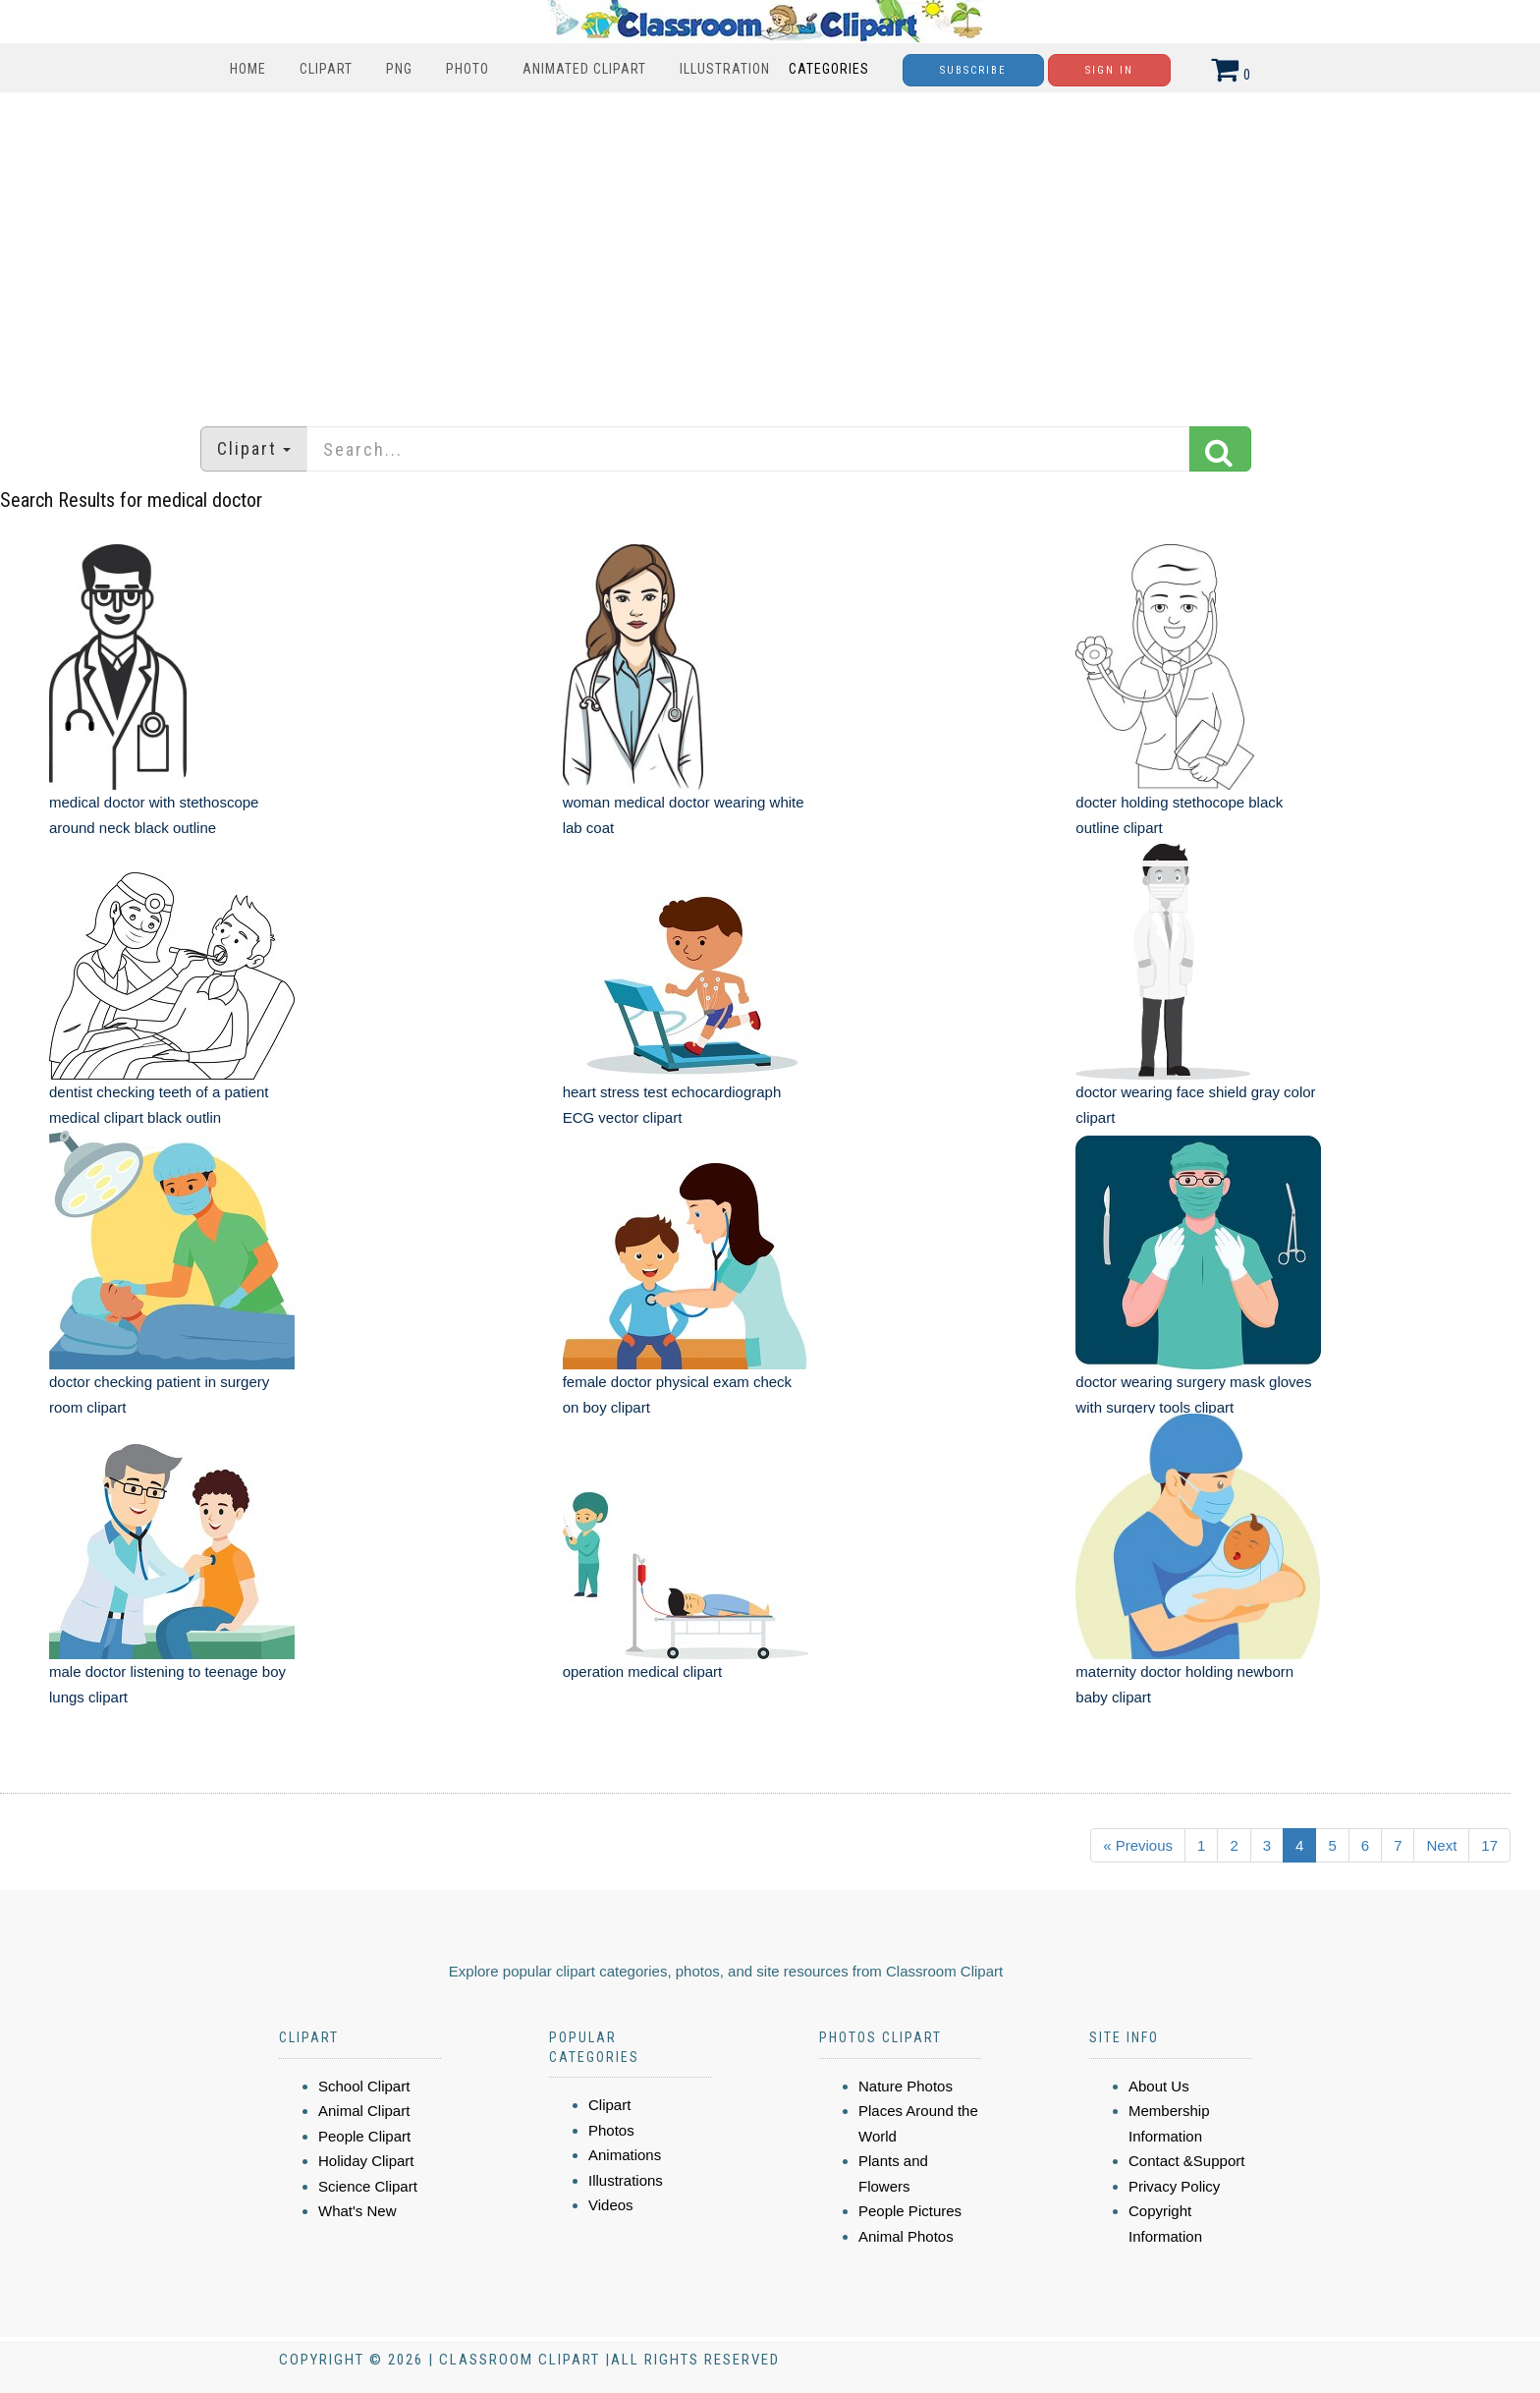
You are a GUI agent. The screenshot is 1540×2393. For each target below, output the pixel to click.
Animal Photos (906, 2236)
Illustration (725, 69)
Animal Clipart (364, 2110)
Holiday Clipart (366, 2160)
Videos (610, 2205)
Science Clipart (367, 2186)
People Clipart (364, 2136)
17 (1489, 1845)
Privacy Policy (1174, 2186)
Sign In (1109, 70)
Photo (467, 69)
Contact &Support (1186, 2160)
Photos (611, 2130)
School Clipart (364, 2086)
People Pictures (910, 2210)
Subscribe (973, 70)
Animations (624, 2154)
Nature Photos (905, 2086)
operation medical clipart (643, 1671)
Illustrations (625, 2180)
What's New (357, 2210)
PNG (399, 69)
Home (248, 69)
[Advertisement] (770, 249)
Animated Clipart (584, 69)
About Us (1158, 2086)
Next (1441, 1845)
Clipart (326, 69)
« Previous (1138, 1845)
